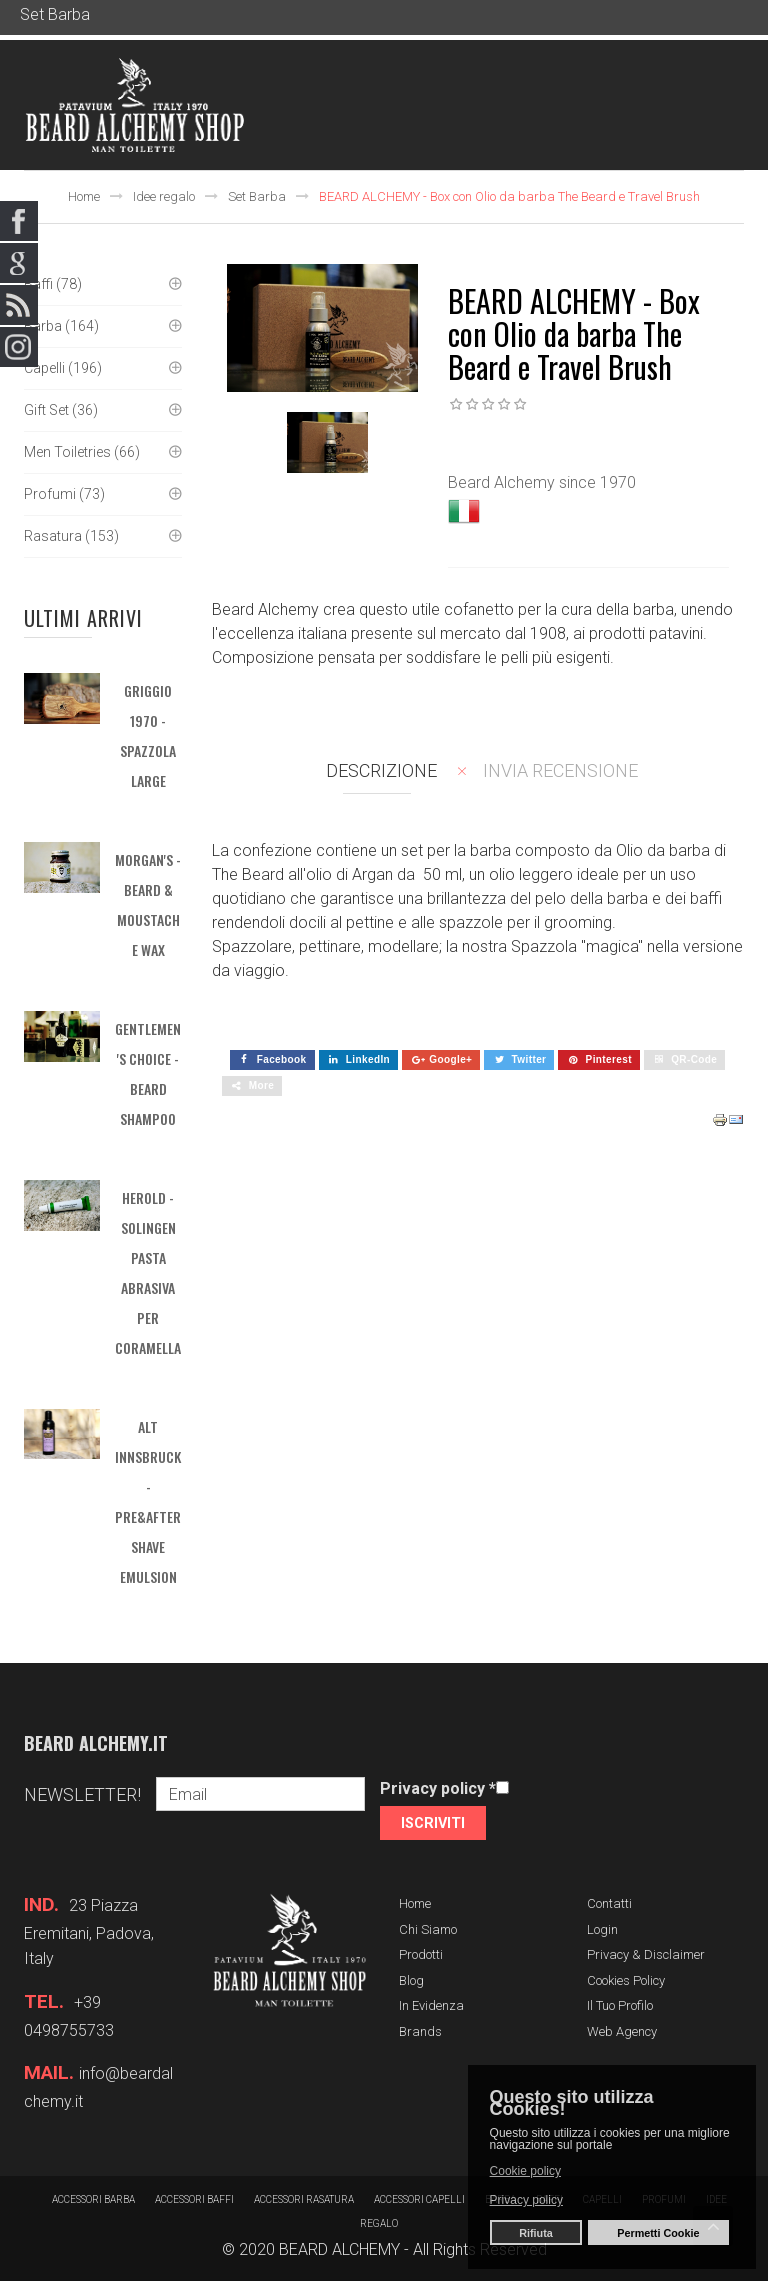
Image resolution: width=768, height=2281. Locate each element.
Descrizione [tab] (381, 770)
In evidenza (431, 2005)
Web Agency (622, 2031)
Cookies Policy (626, 1980)
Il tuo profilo (620, 2005)
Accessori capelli (419, 2199)
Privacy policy (438, 1788)
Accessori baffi (194, 2199)
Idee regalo (164, 196)
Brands (420, 2031)
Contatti (609, 1903)
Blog (411, 1980)
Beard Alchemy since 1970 (542, 482)
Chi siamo (428, 1929)
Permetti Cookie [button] (658, 2233)
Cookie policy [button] (525, 2171)
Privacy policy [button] (526, 2200)
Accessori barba (93, 2199)
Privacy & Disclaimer (646, 1954)
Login (602, 1929)
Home (84, 196)
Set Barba (257, 196)
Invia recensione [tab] (560, 770)
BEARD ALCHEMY (339, 2249)
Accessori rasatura (304, 2199)
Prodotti (421, 1954)
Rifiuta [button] (536, 2233)
